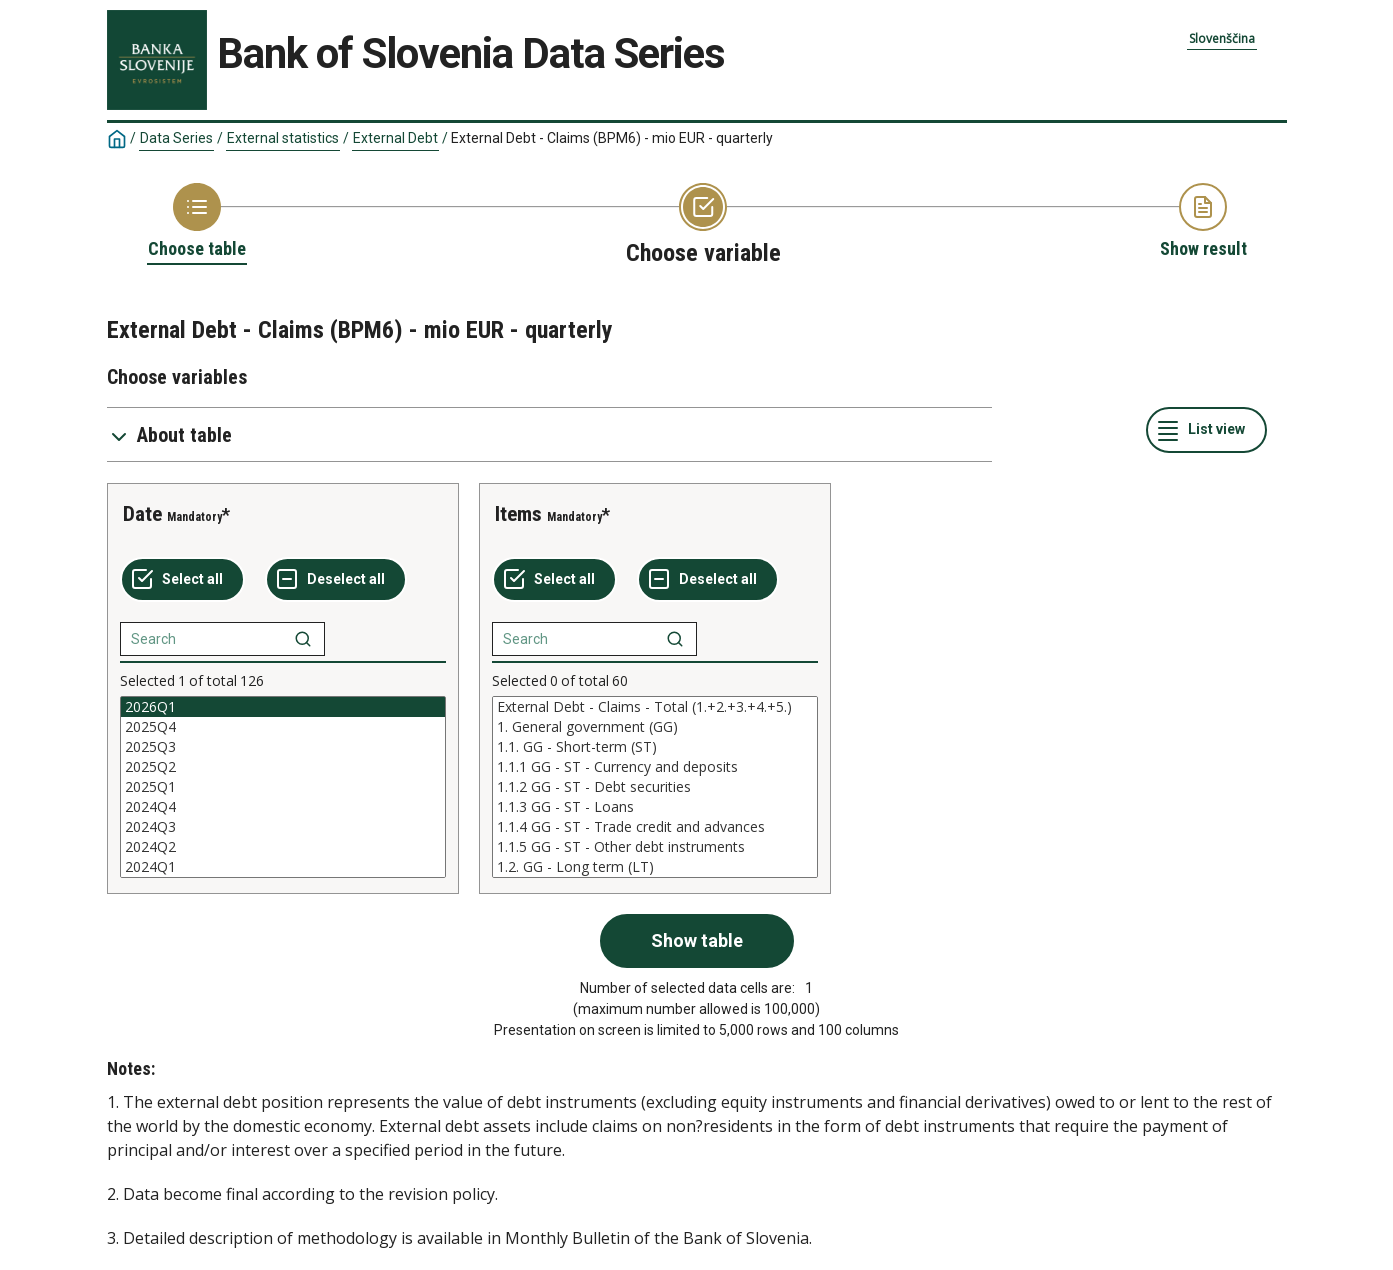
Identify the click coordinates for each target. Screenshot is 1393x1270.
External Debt (395, 138)
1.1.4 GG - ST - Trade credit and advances (655, 827)
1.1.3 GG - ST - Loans (655, 807)
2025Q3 (283, 747)
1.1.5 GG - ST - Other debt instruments (655, 847)
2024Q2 (283, 847)
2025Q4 (283, 727)
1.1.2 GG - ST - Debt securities (655, 787)
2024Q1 (283, 867)
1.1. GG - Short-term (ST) (655, 747)
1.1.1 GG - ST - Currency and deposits (655, 767)
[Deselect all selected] (336, 580)
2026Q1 (283, 707)
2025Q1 (283, 787)
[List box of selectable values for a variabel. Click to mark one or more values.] (283, 787)
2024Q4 (283, 807)
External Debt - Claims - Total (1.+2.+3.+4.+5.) (655, 707)
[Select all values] (182, 580)
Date (142, 514)
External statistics (283, 138)
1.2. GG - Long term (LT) (655, 867)
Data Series (176, 138)
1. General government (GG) (655, 727)
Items (518, 514)
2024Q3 (283, 827)
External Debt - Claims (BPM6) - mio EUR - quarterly (612, 138)
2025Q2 (283, 767)
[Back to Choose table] (197, 222)
